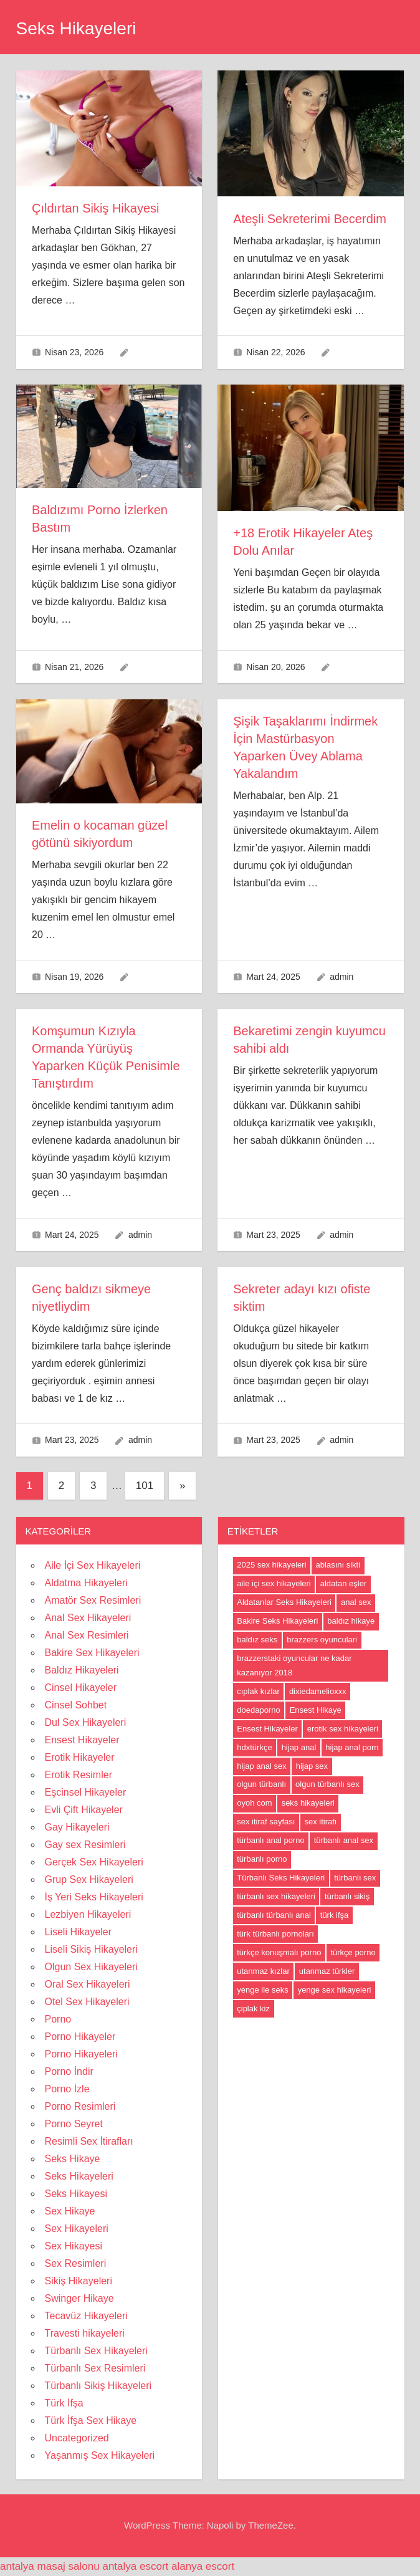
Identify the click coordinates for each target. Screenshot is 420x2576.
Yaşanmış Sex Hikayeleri (100, 2455)
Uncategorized (77, 2438)
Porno (58, 2019)
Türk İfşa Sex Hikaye (91, 2420)
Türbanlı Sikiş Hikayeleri (98, 2385)
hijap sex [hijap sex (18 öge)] (312, 1766)
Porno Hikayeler (80, 2036)
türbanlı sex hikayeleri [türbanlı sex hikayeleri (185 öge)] (276, 1896)
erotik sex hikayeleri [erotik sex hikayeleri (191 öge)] (342, 1728)
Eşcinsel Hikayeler (85, 1792)
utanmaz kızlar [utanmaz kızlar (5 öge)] (263, 1971)
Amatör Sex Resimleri (93, 1600)
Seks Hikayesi (76, 2193)
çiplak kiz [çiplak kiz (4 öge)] (253, 2008)
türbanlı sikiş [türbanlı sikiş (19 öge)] (347, 1896)
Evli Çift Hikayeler (84, 1809)
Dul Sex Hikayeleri (85, 1722)
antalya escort (135, 2566)
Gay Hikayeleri (77, 1827)
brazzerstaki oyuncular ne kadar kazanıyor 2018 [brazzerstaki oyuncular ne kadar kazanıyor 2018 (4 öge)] (294, 1665)
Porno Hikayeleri (81, 2054)
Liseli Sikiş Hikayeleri (91, 1949)
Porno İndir (69, 2071)
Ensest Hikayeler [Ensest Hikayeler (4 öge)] (267, 1728)
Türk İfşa (64, 2403)
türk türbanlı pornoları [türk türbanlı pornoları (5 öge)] (275, 1933)
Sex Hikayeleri (76, 2228)
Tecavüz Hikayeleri (86, 2315)
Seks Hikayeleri (76, 28)
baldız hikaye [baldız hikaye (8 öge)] (351, 1621)
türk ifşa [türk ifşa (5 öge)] (334, 1915)
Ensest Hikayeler (82, 1740)
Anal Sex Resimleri (87, 1635)
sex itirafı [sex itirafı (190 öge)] (320, 1821)
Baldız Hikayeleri (82, 1670)
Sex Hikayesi (73, 2246)
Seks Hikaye (72, 2158)
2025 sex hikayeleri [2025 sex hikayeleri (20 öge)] (271, 1564)
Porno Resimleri (80, 2106)
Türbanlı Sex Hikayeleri (96, 2350)
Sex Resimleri (76, 2263)
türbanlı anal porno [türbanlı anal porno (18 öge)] (270, 1840)
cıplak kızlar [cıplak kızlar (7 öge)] (258, 1691)
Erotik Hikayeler (80, 1757)
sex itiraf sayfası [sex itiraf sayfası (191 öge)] (266, 1821)
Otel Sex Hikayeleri (87, 2001)
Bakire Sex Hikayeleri (92, 1652)
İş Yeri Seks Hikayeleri (94, 1897)
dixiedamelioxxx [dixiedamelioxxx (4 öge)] (317, 1691)
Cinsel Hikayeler (81, 1687)
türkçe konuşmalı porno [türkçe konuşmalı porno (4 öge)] (279, 1952)
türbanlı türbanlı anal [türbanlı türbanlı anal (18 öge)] (274, 1915)
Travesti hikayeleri (85, 2333)
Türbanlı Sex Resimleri (95, 2368)
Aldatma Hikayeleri (86, 1583)
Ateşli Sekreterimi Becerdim (309, 219)
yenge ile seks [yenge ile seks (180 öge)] (262, 1989)
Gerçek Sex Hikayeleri (94, 1862)
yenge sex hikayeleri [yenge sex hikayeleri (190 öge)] (334, 1989)
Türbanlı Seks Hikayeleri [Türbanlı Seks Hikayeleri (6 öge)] (281, 1877)
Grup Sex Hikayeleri (89, 1879)
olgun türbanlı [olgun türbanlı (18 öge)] (261, 1784)
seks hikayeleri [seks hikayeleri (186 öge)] (308, 1803)
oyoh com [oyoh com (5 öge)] (254, 1803)
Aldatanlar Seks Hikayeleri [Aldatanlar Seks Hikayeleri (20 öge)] (284, 1602)
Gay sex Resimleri (85, 1844)
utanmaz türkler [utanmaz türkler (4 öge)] (327, 1971)
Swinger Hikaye (79, 2298)
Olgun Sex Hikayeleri (91, 1966)
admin (341, 977)
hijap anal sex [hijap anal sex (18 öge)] (262, 1766)
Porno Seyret (74, 2124)
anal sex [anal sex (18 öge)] (356, 1602)
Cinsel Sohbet (76, 1705)
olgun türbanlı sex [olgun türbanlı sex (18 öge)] (327, 1784)
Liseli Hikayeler (78, 1932)
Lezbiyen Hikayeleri (88, 1914)
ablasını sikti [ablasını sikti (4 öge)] (338, 1564)
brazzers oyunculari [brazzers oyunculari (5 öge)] (322, 1639)
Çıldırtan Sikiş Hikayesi (96, 208)
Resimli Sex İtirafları (89, 2141)
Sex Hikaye (70, 2211)
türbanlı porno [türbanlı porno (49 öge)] (262, 1859)
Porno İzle (67, 2089)
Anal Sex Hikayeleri (88, 1617)
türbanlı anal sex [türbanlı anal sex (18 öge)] (343, 1840)
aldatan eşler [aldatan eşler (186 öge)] (343, 1583)
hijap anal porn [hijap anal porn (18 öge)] (351, 1747)
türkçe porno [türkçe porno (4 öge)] (352, 1952)
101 (144, 1485)
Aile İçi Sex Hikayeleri (93, 1565)
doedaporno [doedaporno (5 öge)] (258, 1710)
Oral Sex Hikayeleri (87, 1984)
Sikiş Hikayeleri (78, 2281)
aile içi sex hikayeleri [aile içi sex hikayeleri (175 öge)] (274, 1583)
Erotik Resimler (78, 1774)
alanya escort (202, 2566)
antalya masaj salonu (50, 2566)
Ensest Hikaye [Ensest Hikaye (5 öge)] (315, 1710)
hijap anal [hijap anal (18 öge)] (299, 1747)
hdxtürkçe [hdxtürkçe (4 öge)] (254, 1747)
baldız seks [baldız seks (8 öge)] (257, 1639)
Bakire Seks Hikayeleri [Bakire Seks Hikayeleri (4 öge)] (277, 1621)
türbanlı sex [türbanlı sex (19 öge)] (355, 1877)
